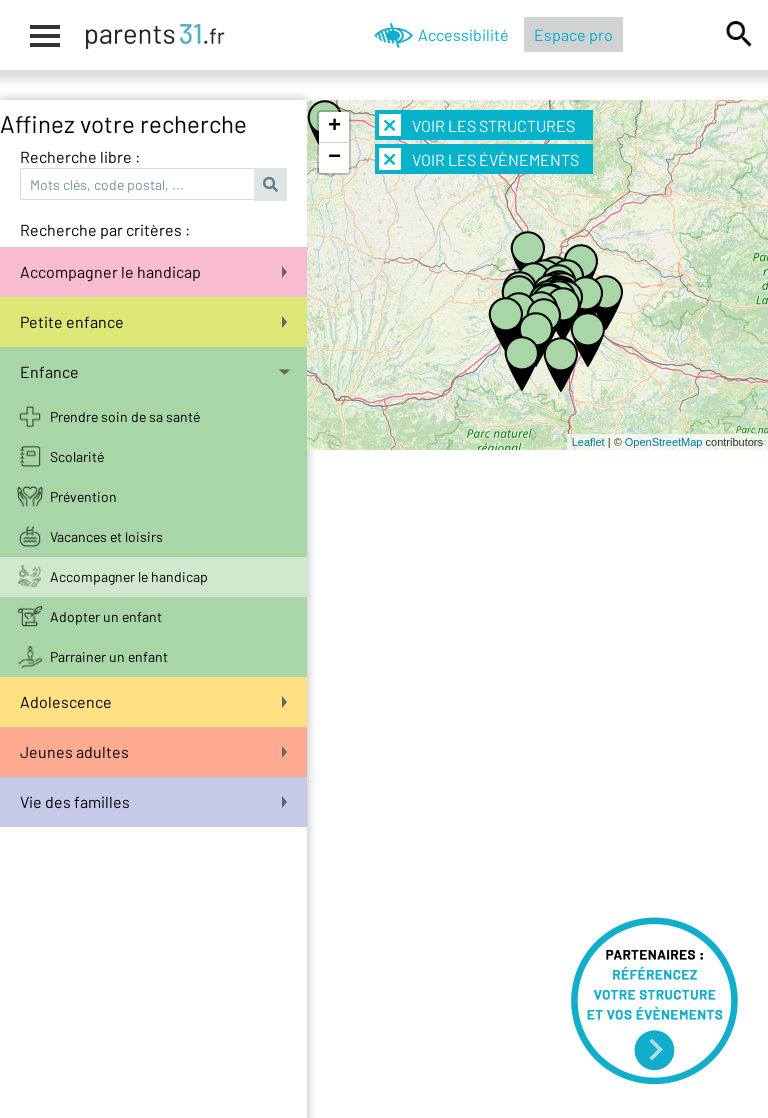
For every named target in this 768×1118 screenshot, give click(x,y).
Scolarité (77, 456)
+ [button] (334, 127)
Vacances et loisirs (106, 536)
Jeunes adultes (153, 751)
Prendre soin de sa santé (125, 416)
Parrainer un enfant (109, 656)
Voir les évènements (479, 159)
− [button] (334, 158)
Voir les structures (477, 125)
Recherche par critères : (105, 229)
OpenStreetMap (664, 442)
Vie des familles (153, 801)
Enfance (155, 371)
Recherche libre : (80, 156)
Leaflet (588, 442)
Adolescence (153, 701)
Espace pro (573, 34)
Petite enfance (153, 321)
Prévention (83, 496)
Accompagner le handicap (153, 271)
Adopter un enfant (106, 616)
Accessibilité (463, 34)
